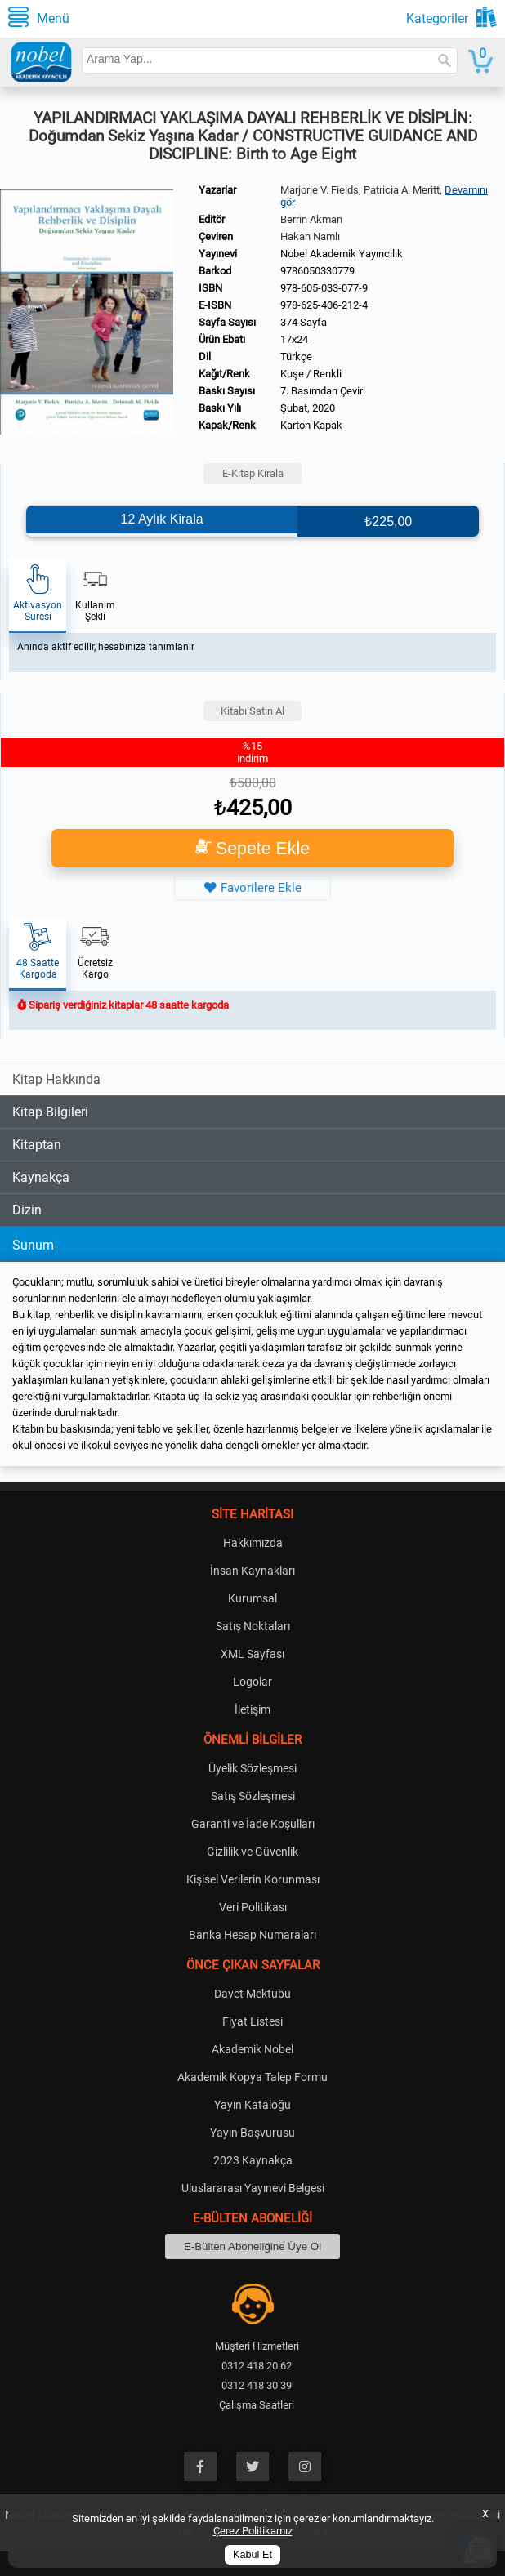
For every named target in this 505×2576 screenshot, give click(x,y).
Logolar (252, 1681)
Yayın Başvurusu (252, 2132)
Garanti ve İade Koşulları (253, 1823)
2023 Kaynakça (253, 2160)
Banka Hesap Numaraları (252, 1934)
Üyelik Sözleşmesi (252, 1768)
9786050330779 (317, 271)
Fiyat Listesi (252, 2021)
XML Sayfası (252, 1653)
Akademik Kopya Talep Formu (252, 2077)
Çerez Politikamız (253, 2531)
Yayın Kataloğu (252, 2104)
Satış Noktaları (253, 1626)
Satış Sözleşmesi (253, 1796)
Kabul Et (252, 2554)
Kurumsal (252, 1598)
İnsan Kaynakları (252, 1570)
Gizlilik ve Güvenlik (252, 1851)
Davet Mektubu (252, 1993)
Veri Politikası (253, 1907)
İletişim (252, 1709)
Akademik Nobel (252, 2049)
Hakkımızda (253, 1542)
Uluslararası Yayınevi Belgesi (252, 2188)
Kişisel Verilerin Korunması (253, 1879)
